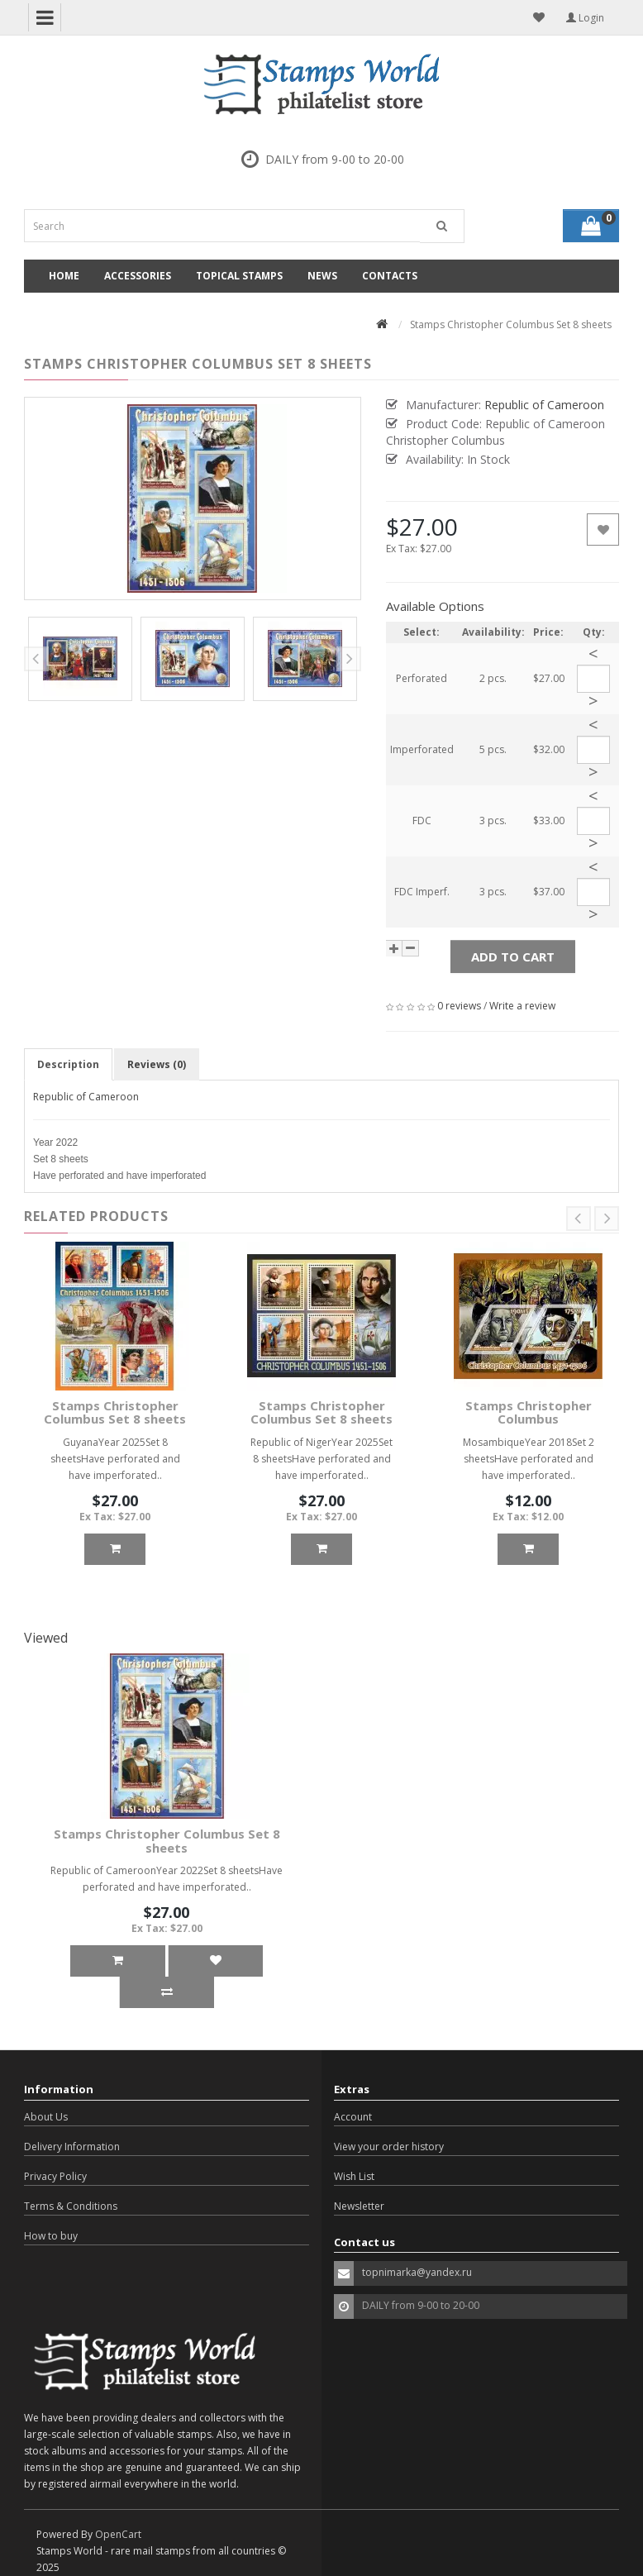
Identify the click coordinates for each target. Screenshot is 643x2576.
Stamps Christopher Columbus (528, 1412)
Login (585, 18)
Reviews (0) (156, 1064)
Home (64, 276)
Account (353, 2117)
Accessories (137, 276)
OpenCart (118, 2534)
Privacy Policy (55, 2176)
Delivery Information (72, 2147)
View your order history (389, 2147)
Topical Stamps (239, 276)
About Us (46, 2117)
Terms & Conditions (70, 2206)
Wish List (354, 2176)
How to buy (51, 2236)
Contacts (389, 276)
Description (68, 1064)
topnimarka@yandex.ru (417, 2272)
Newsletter (359, 2206)
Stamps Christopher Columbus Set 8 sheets (115, 1412)
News (322, 276)
